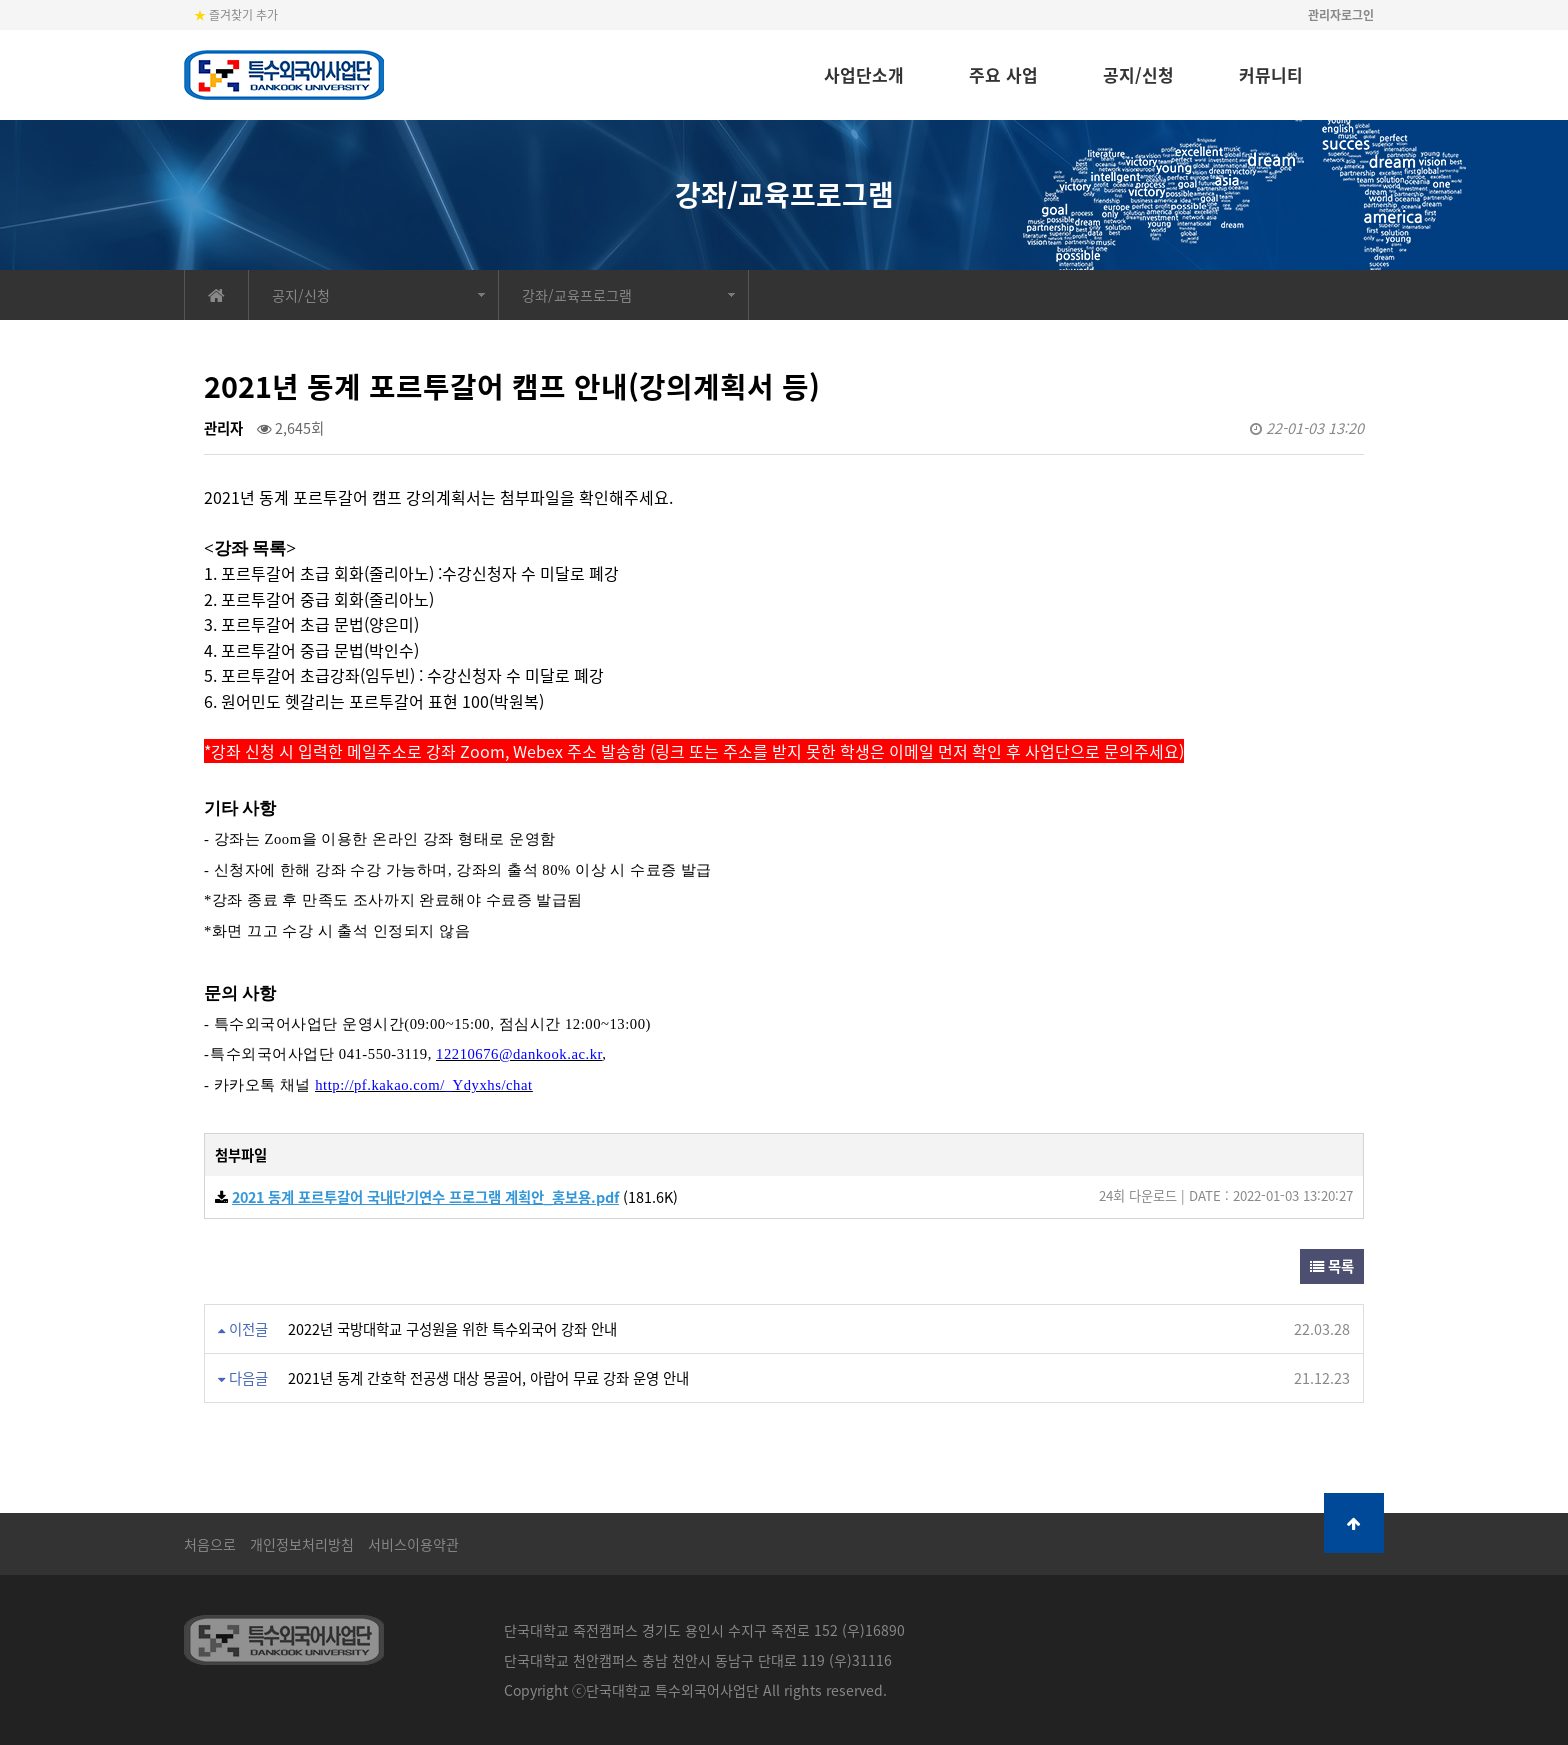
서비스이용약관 (413, 1544)
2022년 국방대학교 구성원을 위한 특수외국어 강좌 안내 (452, 1329)
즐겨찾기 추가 (236, 15)
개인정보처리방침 (302, 1544)
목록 (1332, 1266)
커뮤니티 (1271, 74)
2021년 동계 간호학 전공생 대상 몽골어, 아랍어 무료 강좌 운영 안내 (488, 1378)
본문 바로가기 (0, 0)
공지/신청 (1138, 74)
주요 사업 (1003, 74)
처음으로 (210, 1544)
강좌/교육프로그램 (577, 295)
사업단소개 (864, 74)
